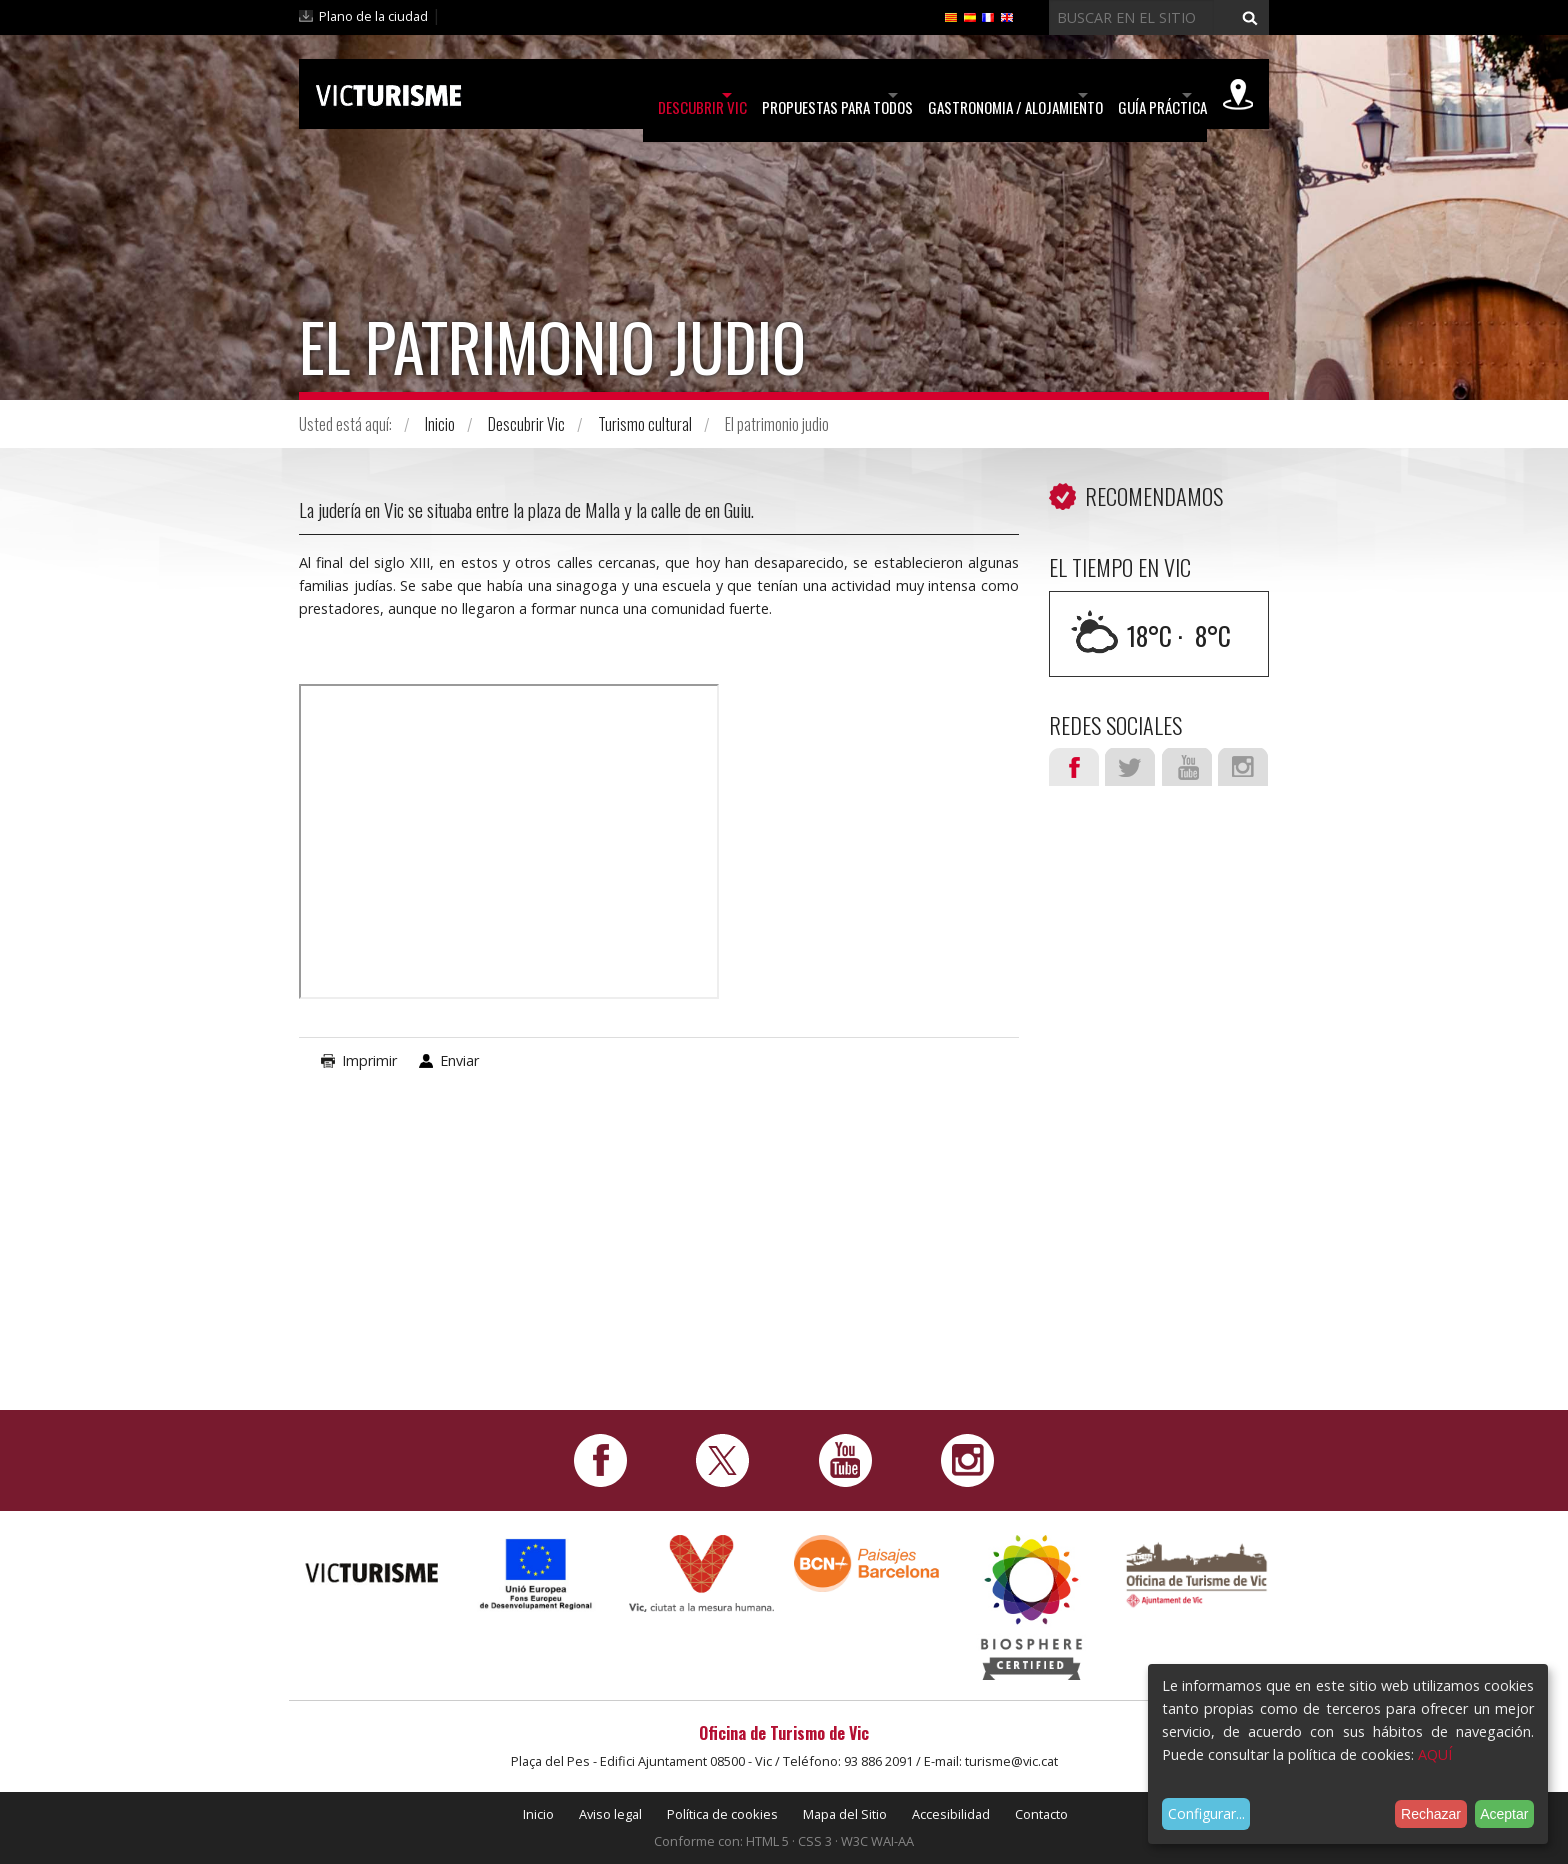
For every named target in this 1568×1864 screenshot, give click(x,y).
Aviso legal (610, 1814)
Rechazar (1431, 1814)
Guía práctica (1127, 95)
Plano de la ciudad (373, 16)
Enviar (459, 1060)
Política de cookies (722, 1814)
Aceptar (1504, 1814)
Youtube (1187, 767)
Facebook (1074, 767)
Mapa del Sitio (845, 1814)
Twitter (1130, 767)
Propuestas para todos (732, 95)
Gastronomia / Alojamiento (945, 95)
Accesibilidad (951, 1814)
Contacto (1041, 1814)
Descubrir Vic (562, 95)
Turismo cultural (645, 424)
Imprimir (369, 1060)
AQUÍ (1435, 1754)
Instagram (1243, 767)
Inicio (440, 424)
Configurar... (1206, 1813)
